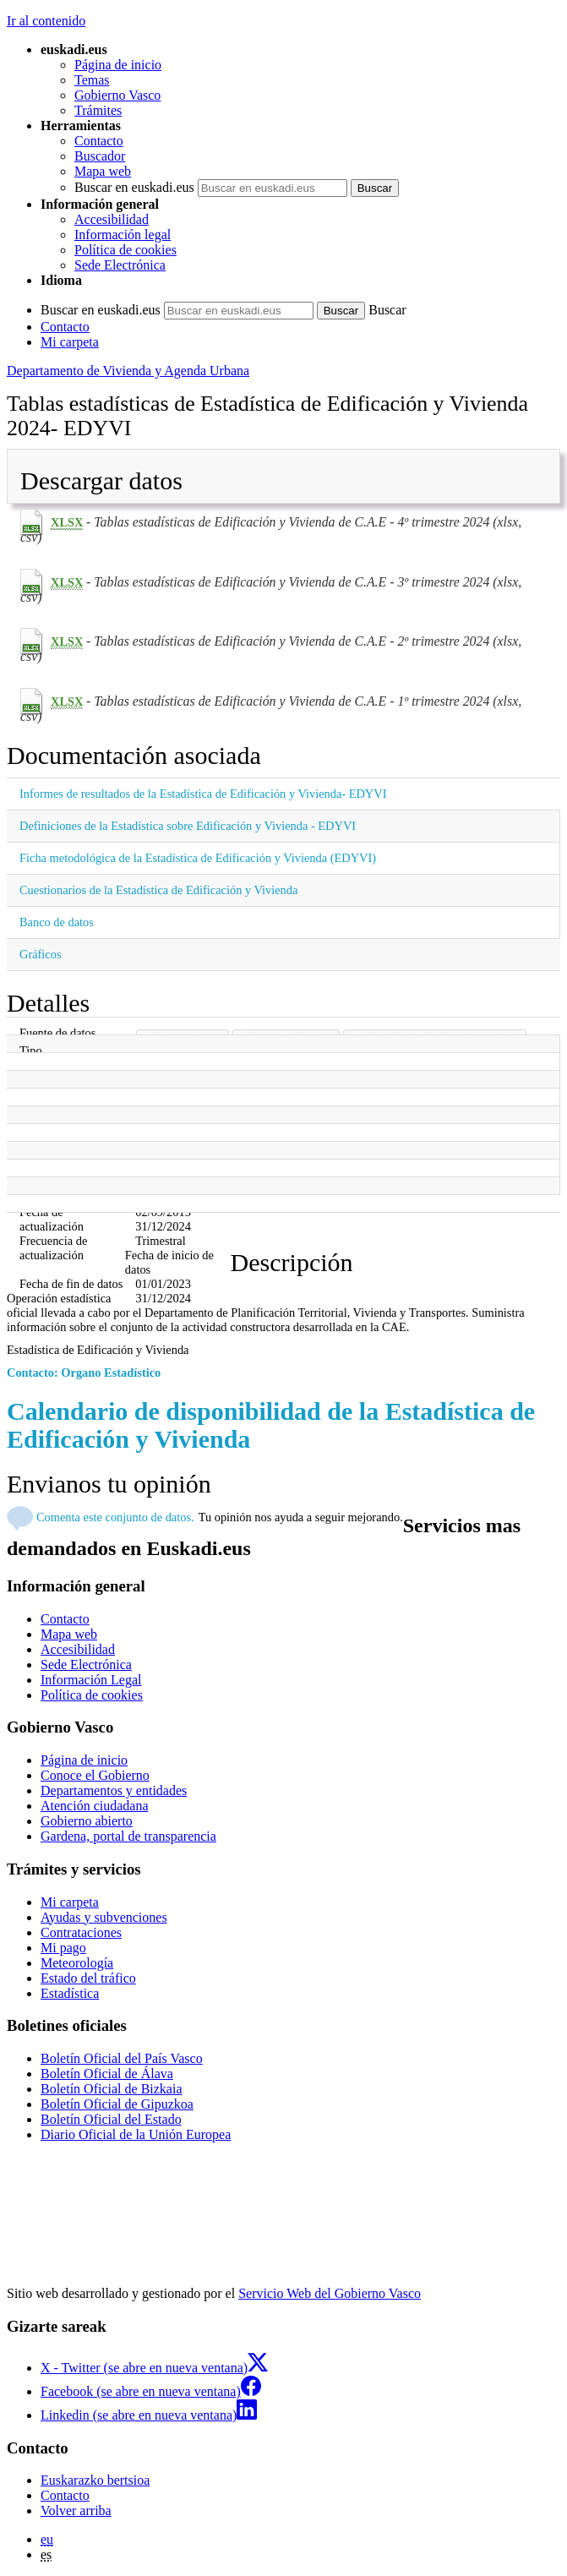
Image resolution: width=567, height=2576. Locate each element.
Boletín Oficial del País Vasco (122, 2058)
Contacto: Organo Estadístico (84, 1372)
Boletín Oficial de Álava (107, 2073)
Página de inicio (117, 64)
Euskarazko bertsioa (95, 2480)
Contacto (98, 141)
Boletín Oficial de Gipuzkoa (117, 2104)
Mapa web (102, 171)
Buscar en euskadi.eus (134, 187)
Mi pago (63, 1947)
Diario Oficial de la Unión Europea (136, 2134)
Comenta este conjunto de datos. (115, 1517)
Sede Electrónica (120, 265)
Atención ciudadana (95, 1805)
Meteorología (77, 1963)
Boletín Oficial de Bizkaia (112, 2089)
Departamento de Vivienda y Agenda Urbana (128, 370)
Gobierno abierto (87, 1821)
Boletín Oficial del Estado (111, 2119)
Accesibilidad (111, 219)
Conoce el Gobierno (95, 1775)
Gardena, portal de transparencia (128, 1836)
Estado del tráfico (88, 1978)
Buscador (99, 156)
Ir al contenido (46, 21)
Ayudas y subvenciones (104, 1917)
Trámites (98, 110)
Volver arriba (76, 2510)
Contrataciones (81, 1932)
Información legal (122, 234)
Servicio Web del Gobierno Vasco (329, 2293)
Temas (92, 80)
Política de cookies (125, 250)
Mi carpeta (70, 342)
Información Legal (91, 1680)
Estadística (70, 1993)
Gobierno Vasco (117, 95)
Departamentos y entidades (114, 1790)
